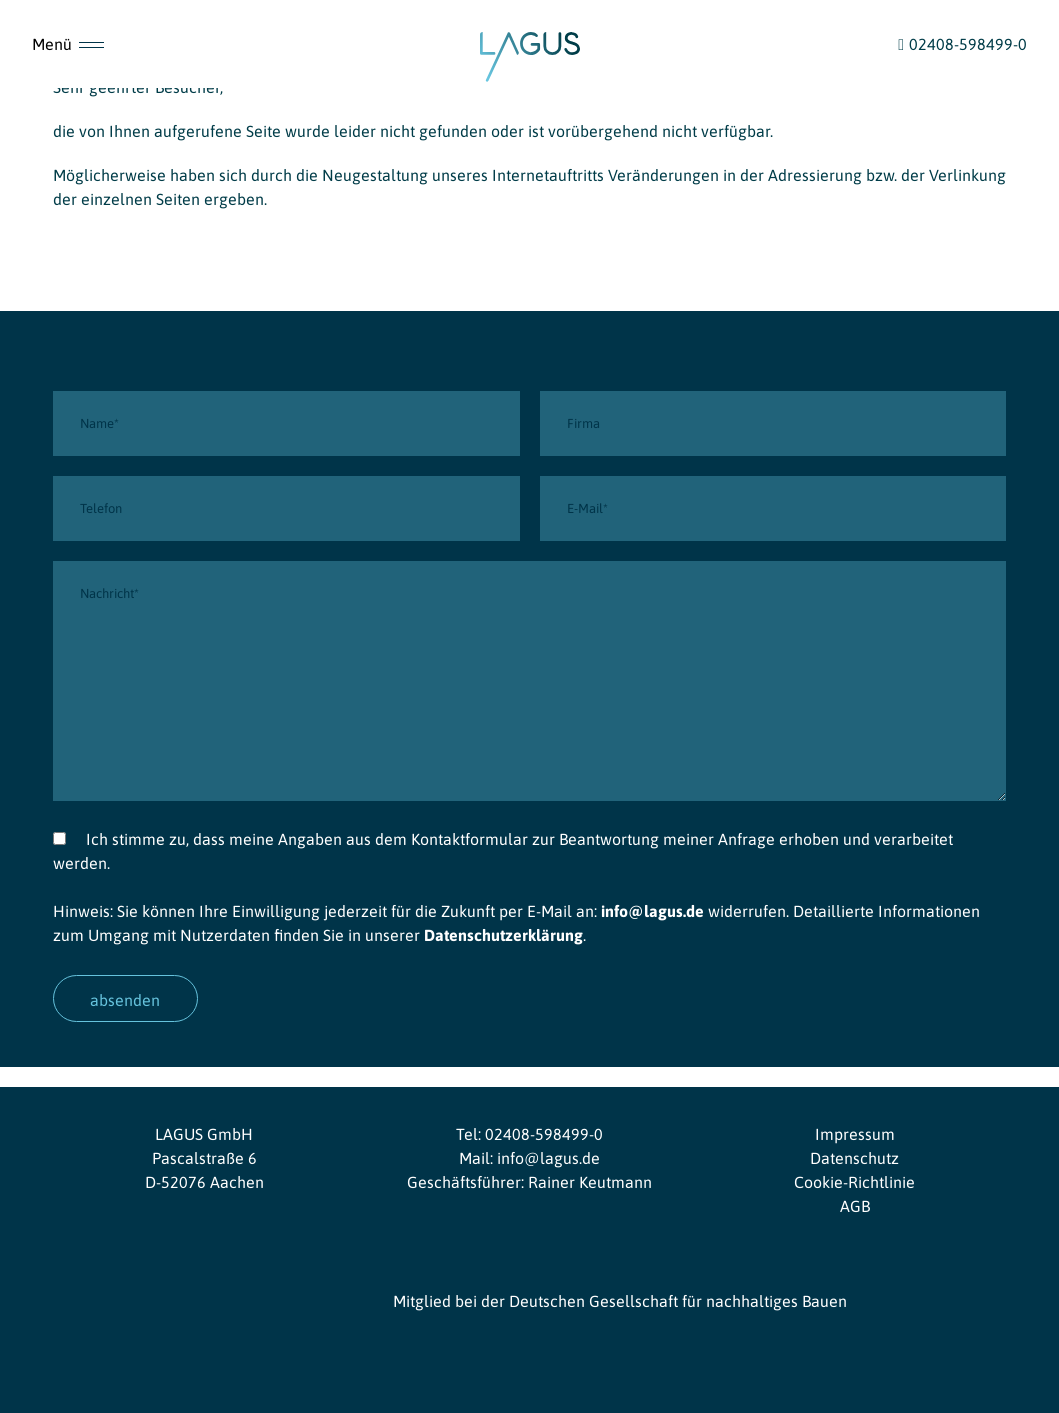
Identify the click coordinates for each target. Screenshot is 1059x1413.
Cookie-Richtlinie (854, 1182)
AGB (855, 1206)
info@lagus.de (652, 911)
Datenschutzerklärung (503, 935)
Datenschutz (854, 1158)
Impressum (855, 1134)
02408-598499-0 (544, 1134)
